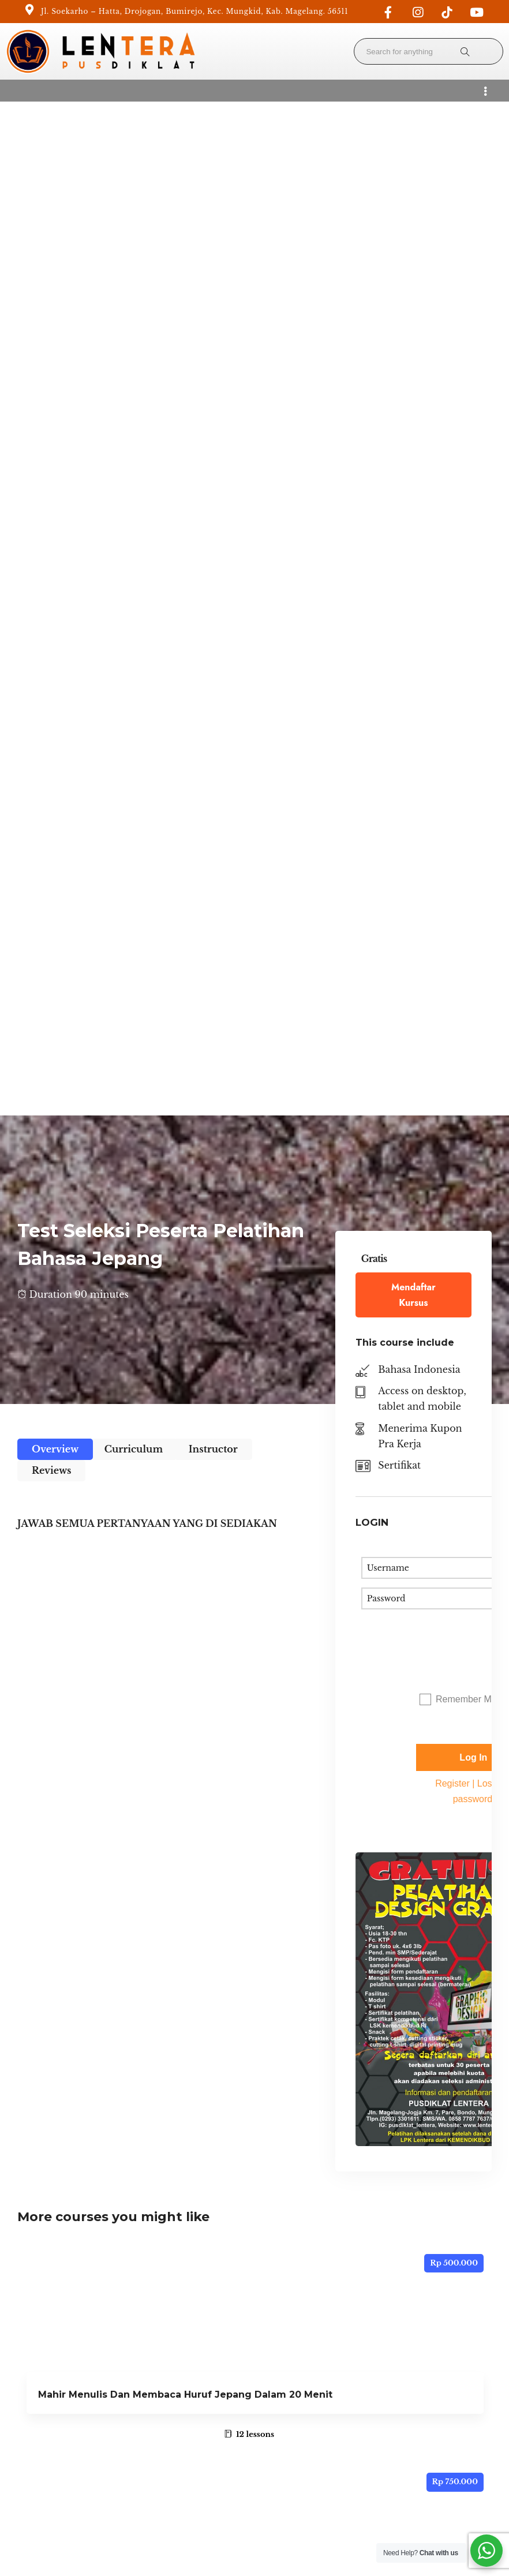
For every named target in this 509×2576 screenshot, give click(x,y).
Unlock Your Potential (57, 2408)
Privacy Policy (162, 2377)
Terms (333, 2534)
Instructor (213, 435)
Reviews (51, 456)
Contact (28, 2424)
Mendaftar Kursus (413, 281)
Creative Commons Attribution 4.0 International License (434, 2452)
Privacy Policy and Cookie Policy (427, 2534)
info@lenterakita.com (300, 2361)
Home (25, 2361)
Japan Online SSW (84, 1839)
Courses (28, 2392)
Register (452, 769)
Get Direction (283, 2440)
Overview (55, 435)
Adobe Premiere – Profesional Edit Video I (141, 2068)
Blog (142, 2392)
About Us (31, 2377)
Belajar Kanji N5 (76, 1609)
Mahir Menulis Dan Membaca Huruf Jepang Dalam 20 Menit (185, 1380)
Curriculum (133, 435)
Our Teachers (161, 2408)
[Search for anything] (465, 51)
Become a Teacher (171, 2361)
